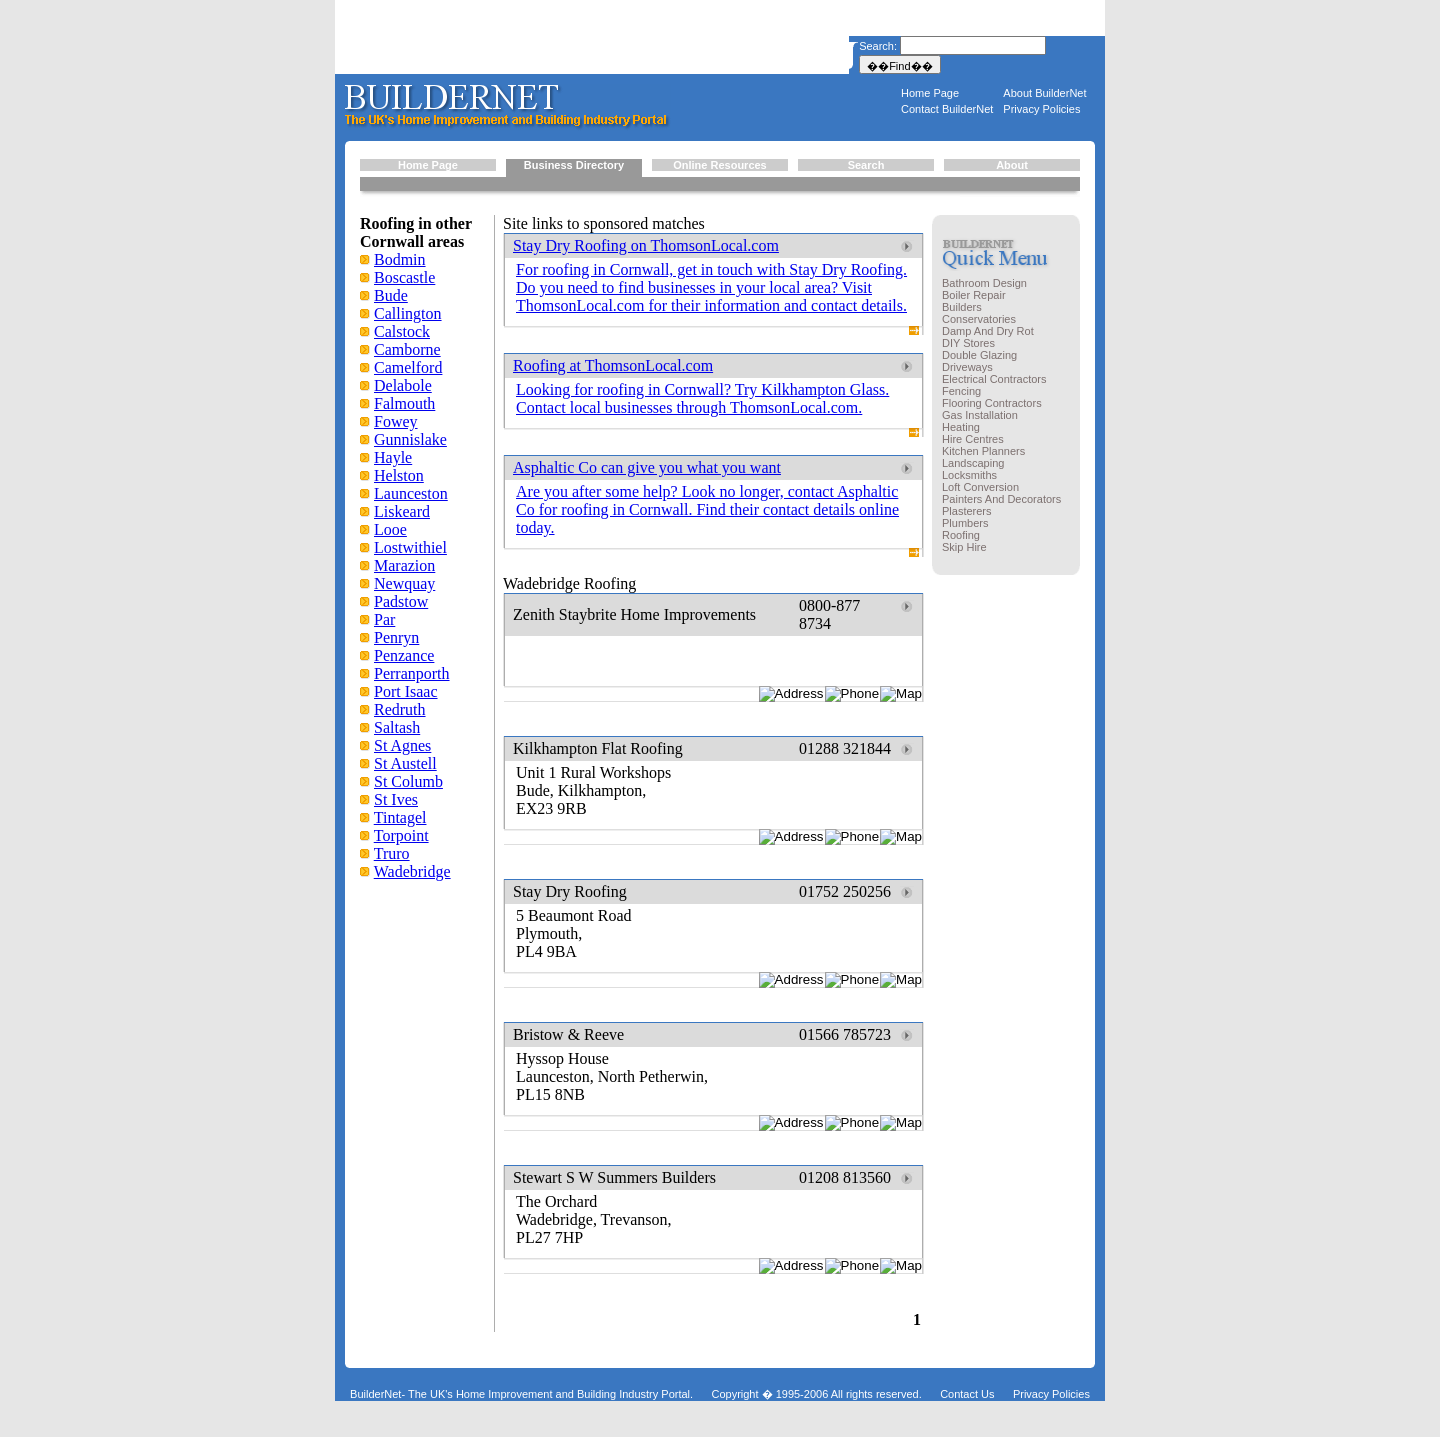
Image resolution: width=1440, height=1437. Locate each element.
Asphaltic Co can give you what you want (647, 467)
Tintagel (400, 817)
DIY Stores (968, 343)
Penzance (404, 655)
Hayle (393, 457)
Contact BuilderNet (947, 109)
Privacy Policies (1041, 109)
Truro (392, 853)
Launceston (411, 493)
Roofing (961, 535)
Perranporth (412, 673)
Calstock (402, 331)
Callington (408, 313)
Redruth (400, 709)
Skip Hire (964, 547)
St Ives (396, 799)
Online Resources (720, 165)
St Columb (408, 781)
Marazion (404, 565)
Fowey (396, 421)
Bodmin (400, 259)
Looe (390, 529)
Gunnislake (410, 439)
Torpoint (401, 835)
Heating (961, 427)
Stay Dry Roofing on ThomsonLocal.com (646, 245)
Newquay (404, 583)
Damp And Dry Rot (988, 331)
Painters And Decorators (1001, 499)
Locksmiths (969, 475)
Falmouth (404, 403)
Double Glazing (979, 355)
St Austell (405, 763)
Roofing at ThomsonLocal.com (613, 365)
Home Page (930, 93)
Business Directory (574, 165)
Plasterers (967, 511)
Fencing (961, 391)
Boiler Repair (974, 295)
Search (866, 165)
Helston (399, 475)
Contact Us (967, 1394)
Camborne (407, 349)
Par (384, 619)
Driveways (967, 367)
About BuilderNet (1044, 93)
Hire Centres (973, 439)
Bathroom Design (984, 283)
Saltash (397, 727)
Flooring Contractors (992, 403)
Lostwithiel (410, 547)
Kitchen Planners (983, 451)
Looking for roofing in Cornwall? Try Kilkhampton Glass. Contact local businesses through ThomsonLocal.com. (702, 398)
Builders (962, 307)
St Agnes (402, 745)
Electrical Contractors (994, 379)
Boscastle (404, 277)
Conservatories (979, 319)
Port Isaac (406, 691)
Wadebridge (412, 871)
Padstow (401, 601)
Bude (391, 295)
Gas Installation (980, 415)
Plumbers (965, 523)
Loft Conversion (980, 487)
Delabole (403, 385)
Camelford (408, 367)
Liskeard (402, 511)
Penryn (396, 637)
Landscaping (973, 463)
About (1012, 165)
